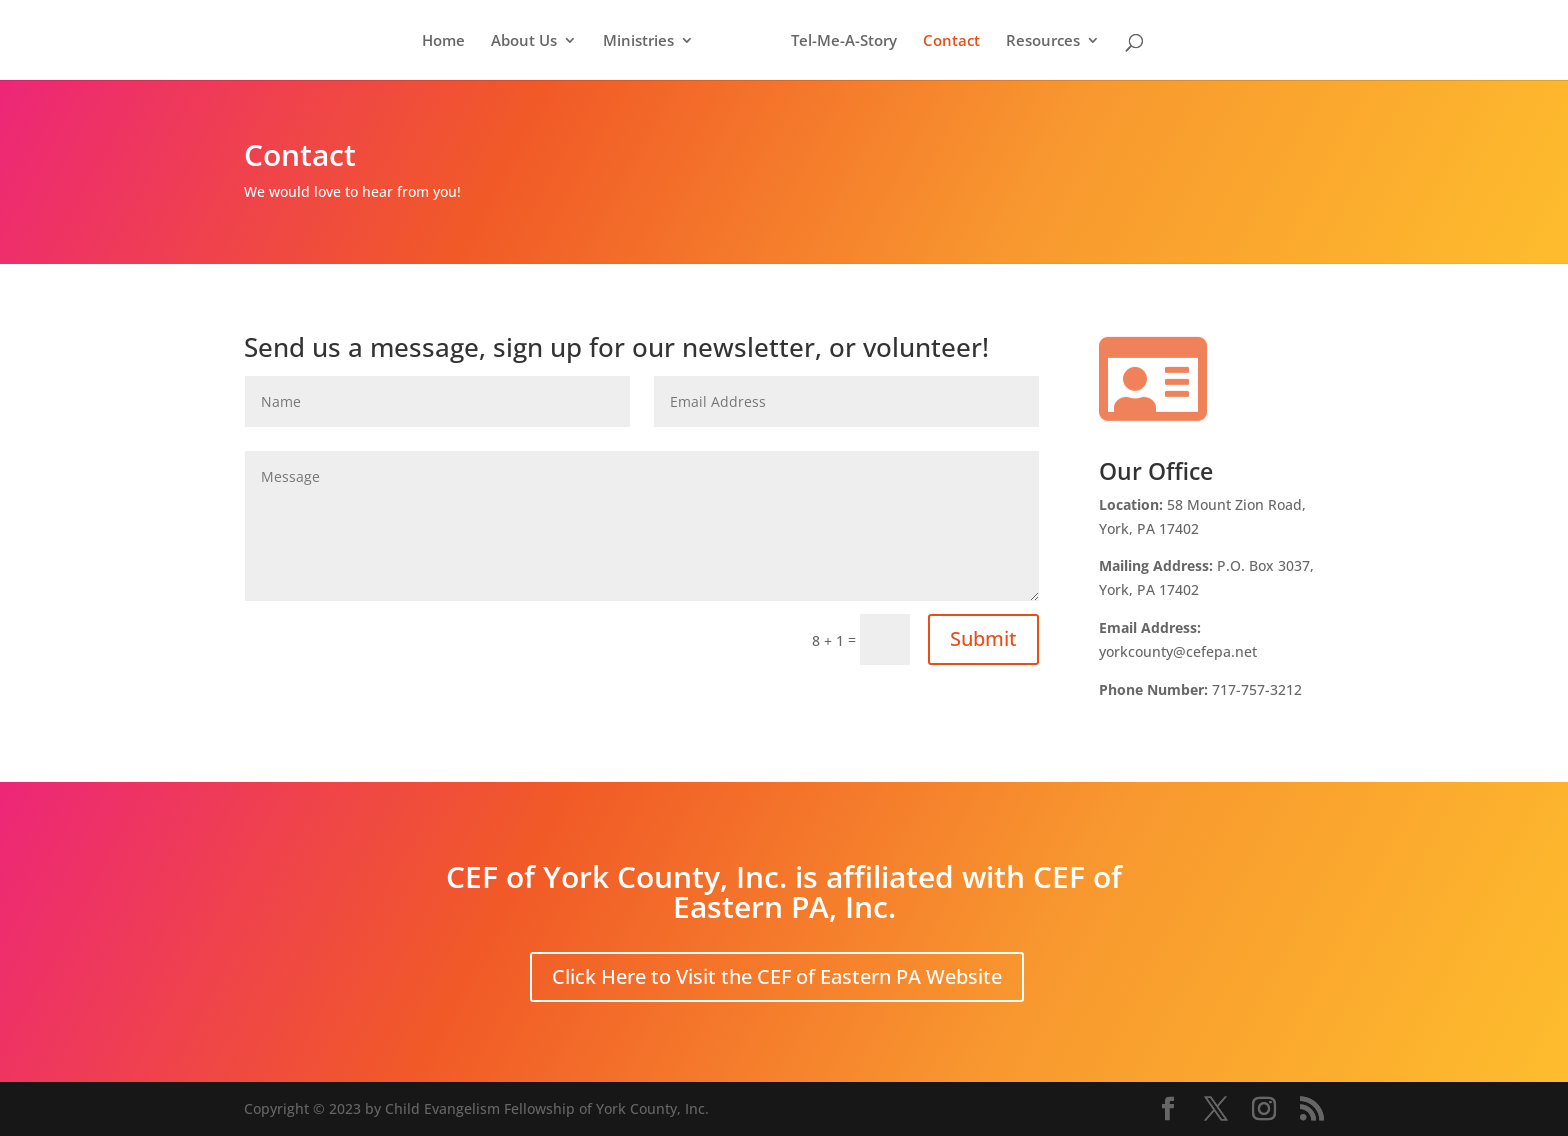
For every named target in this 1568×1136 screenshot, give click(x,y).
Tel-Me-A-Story (844, 41)
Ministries (638, 41)
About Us (524, 41)
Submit (983, 638)
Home (443, 41)
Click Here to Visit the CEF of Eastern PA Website (777, 976)
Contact (951, 41)
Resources (1043, 41)
